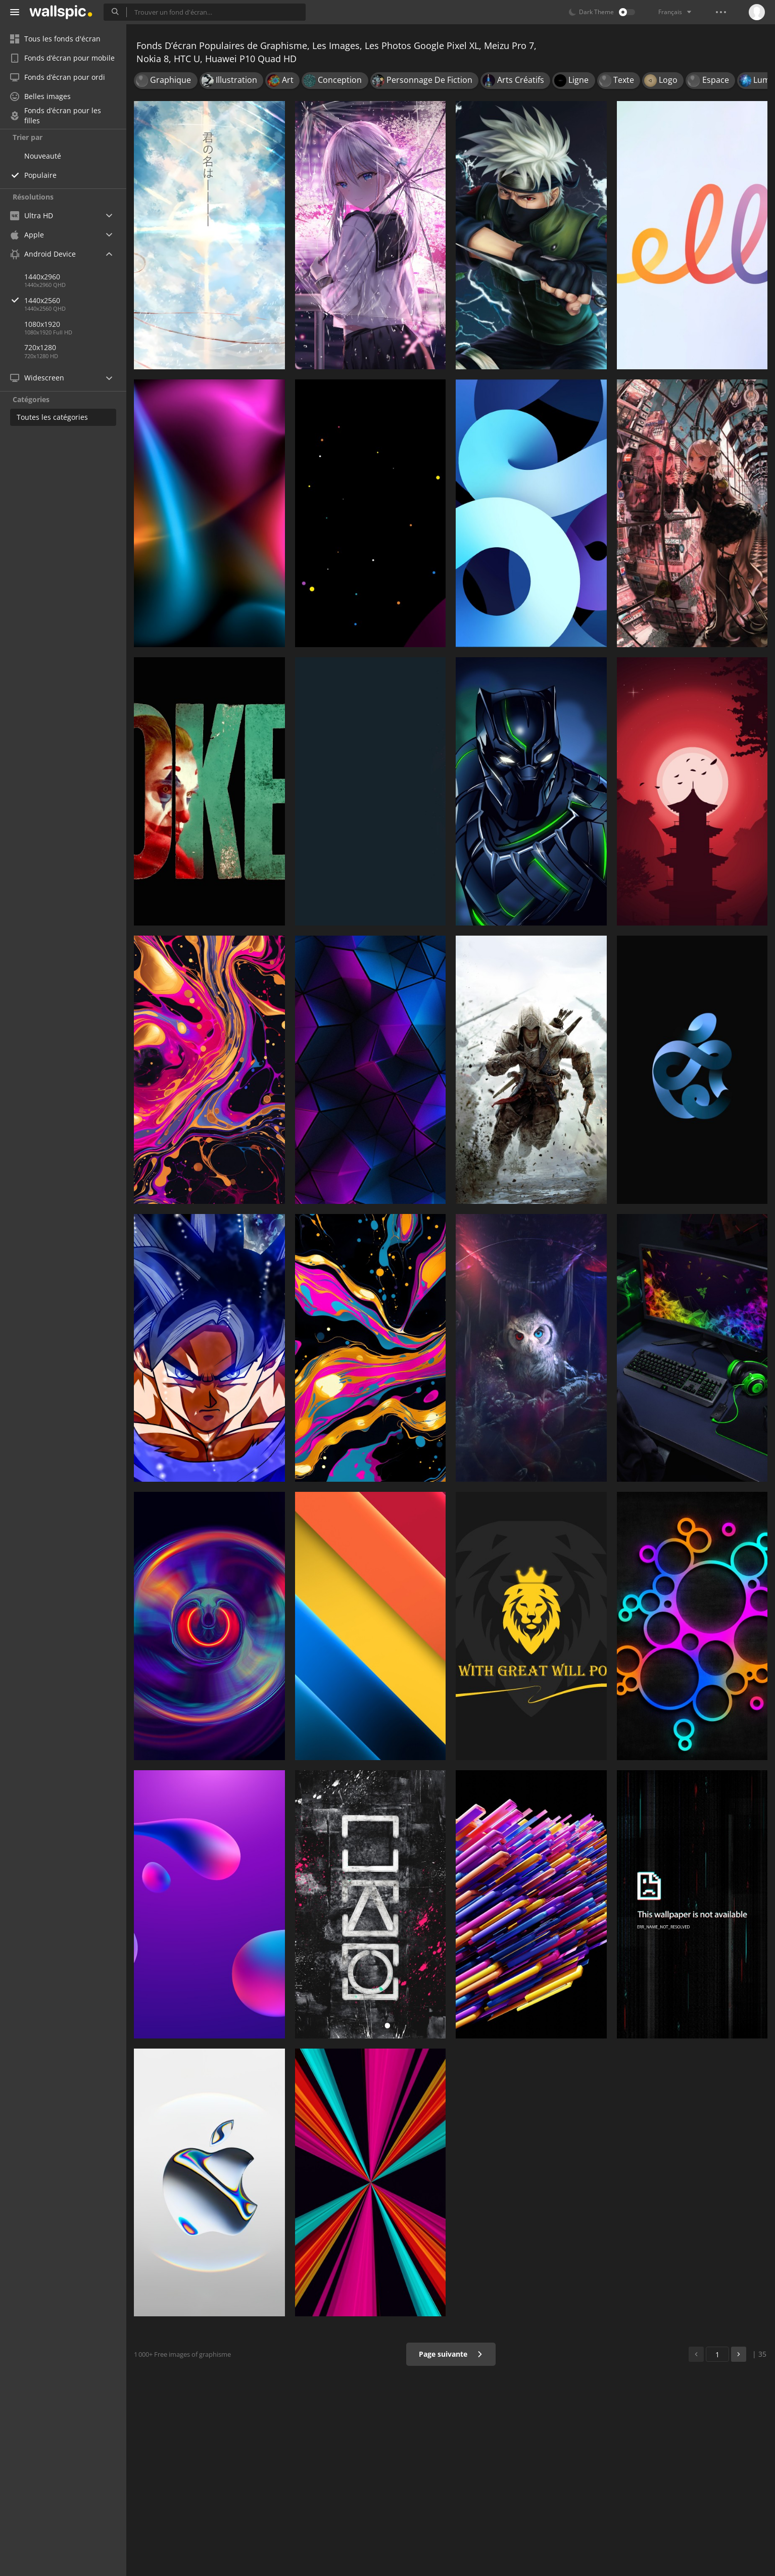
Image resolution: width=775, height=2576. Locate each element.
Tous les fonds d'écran (55, 38)
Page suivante (451, 2354)
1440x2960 (42, 276)
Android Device (43, 254)
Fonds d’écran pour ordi (57, 77)
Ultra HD (31, 215)
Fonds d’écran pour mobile (62, 58)
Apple (27, 234)
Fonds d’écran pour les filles (55, 115)
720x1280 (40, 347)
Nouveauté (42, 156)
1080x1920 (42, 324)
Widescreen (37, 377)
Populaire (40, 175)
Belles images (40, 96)
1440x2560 (75, 300)
